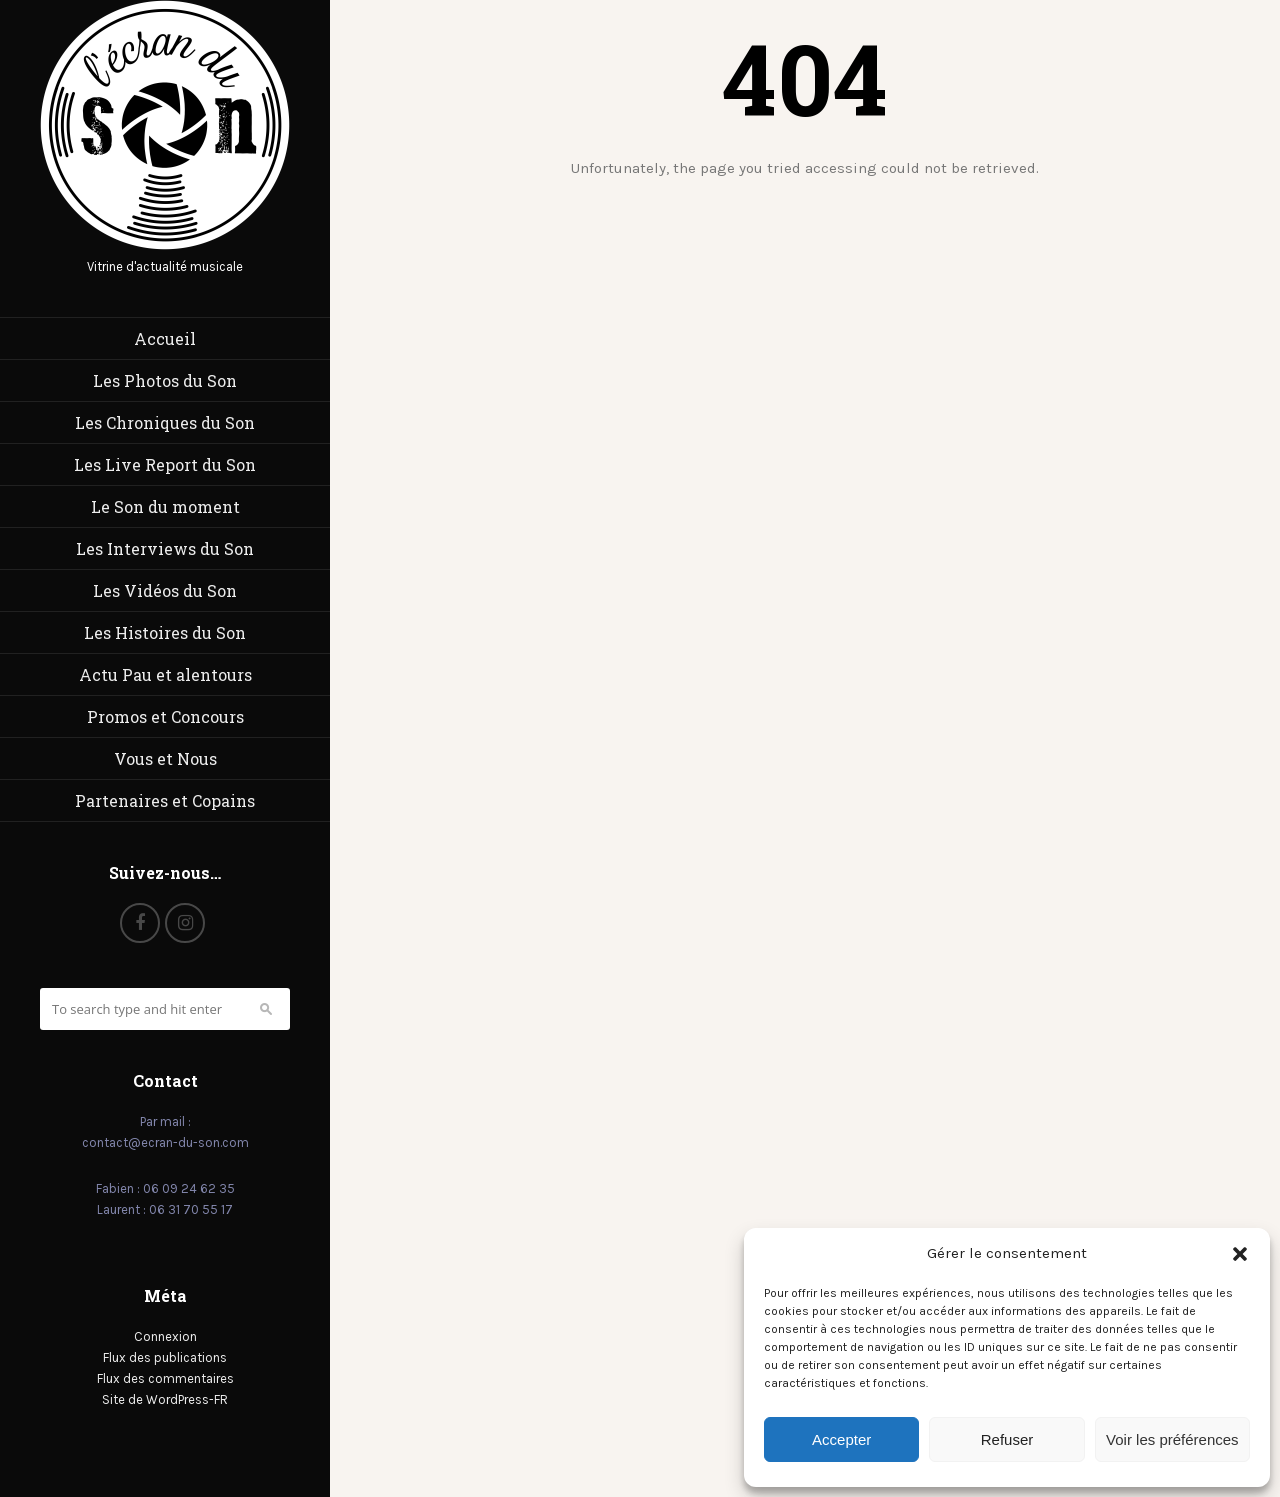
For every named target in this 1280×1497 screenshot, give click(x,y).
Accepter (841, 1439)
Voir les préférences (1172, 1439)
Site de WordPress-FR (165, 1399)
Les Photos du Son (165, 380)
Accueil (165, 338)
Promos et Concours (165, 716)
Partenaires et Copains (165, 800)
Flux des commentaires (165, 1378)
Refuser (1007, 1439)
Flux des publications (165, 1357)
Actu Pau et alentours (165, 674)
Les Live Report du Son (165, 464)
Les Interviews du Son (165, 548)
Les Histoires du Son (165, 632)
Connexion (165, 1336)
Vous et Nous (165, 758)
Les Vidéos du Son (165, 590)
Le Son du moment (165, 506)
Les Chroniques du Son (165, 422)
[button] (1240, 1254)
